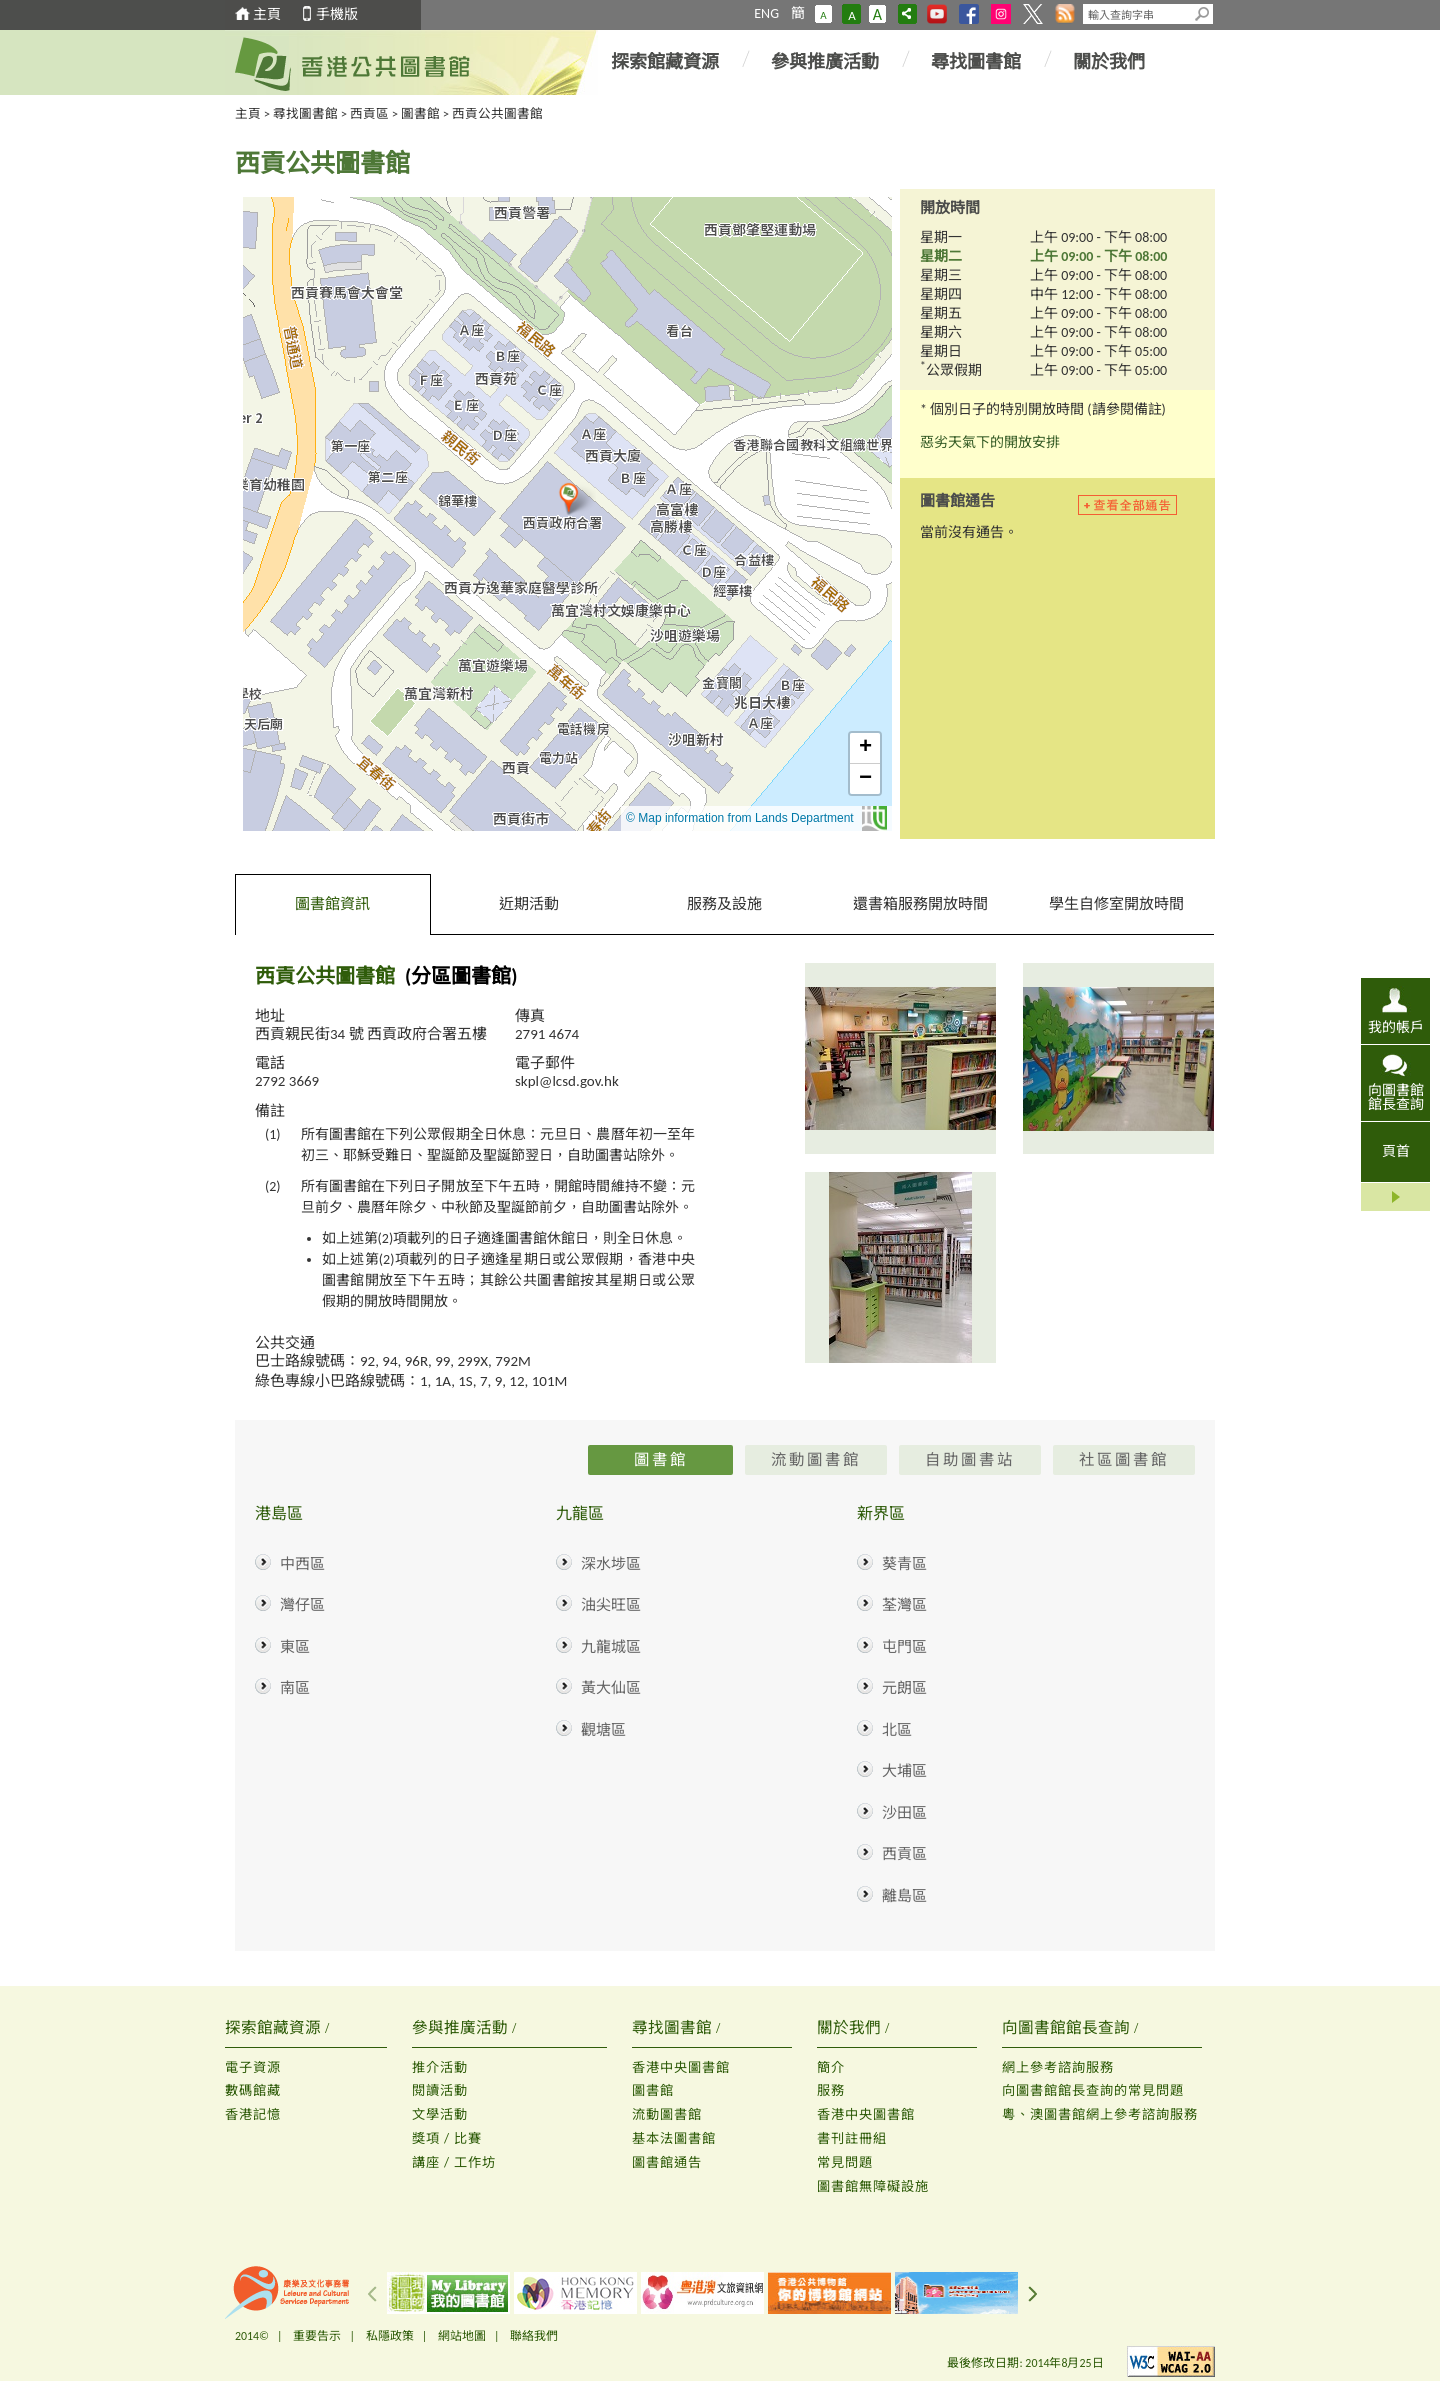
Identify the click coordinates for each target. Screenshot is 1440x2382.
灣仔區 (302, 1605)
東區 (295, 1647)
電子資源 (253, 2067)
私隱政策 (390, 2336)
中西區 (302, 1564)
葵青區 (904, 1564)
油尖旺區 (611, 1605)
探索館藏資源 (665, 62)
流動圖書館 (667, 2114)
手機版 (337, 14)
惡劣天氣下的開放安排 (990, 442)
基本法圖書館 (674, 2138)
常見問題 (845, 2162)
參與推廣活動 (825, 62)
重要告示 (317, 2336)
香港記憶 (253, 2114)
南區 (295, 1688)
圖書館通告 (667, 2162)
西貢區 (369, 113)
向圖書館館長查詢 (1396, 1097)
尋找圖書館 (976, 62)
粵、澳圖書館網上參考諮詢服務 (1100, 2114)
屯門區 (904, 1647)
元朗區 (904, 1688)
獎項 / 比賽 (447, 2138)
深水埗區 (611, 1564)
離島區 (904, 1896)
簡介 (831, 2067)
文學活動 (440, 2114)
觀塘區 (603, 1730)
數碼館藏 (253, 2090)
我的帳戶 (1396, 1027)
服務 (831, 2090)
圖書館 (420, 113)
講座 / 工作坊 (454, 2162)
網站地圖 (462, 2336)
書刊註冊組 (852, 2138)
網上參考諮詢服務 (1058, 2067)
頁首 (1396, 1151)
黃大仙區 (611, 1688)
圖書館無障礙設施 (873, 2186)
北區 (897, 1730)
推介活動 (440, 2067)
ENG (766, 13)
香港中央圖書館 (681, 2067)
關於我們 (1109, 62)
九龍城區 (611, 1647)
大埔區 (904, 1771)
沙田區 (904, 1813)
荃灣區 (904, 1605)
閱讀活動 (440, 2090)
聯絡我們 (534, 2336)
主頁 (267, 14)
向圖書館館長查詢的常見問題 (1093, 2090)
